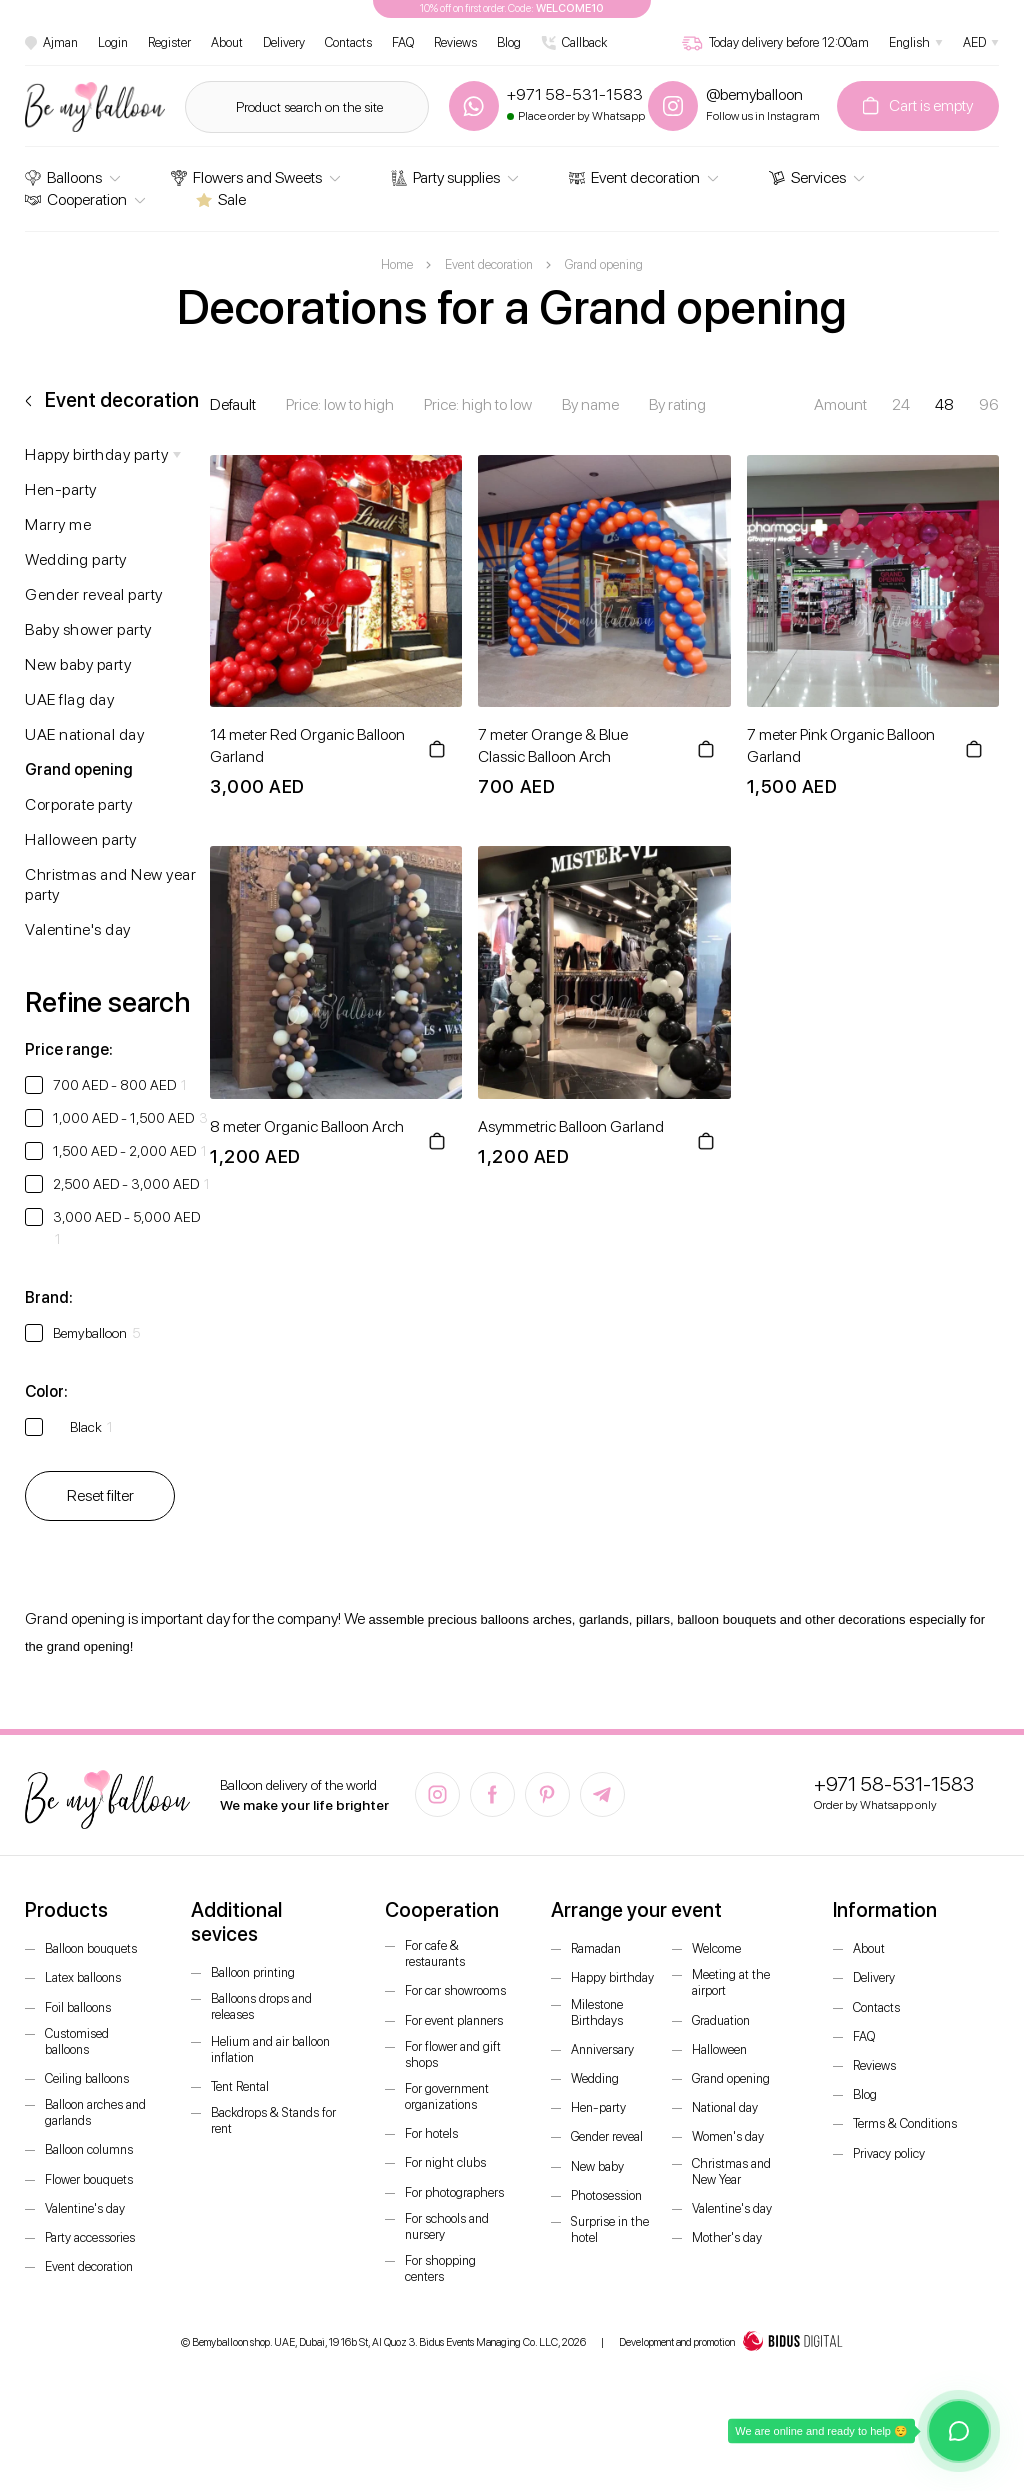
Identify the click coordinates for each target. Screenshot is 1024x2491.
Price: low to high (340, 404)
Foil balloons (78, 2007)
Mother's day (727, 2237)
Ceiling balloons (87, 2078)
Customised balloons (77, 2041)
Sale (221, 199)
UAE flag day (69, 699)
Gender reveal (607, 2136)
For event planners (454, 2020)
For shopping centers (440, 2268)
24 (901, 404)
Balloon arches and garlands (95, 2112)
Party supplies (445, 177)
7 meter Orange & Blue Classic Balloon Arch (553, 745)
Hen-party (61, 489)
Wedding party (76, 559)
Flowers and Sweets (246, 177)
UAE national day (84, 734)
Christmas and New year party (110, 884)
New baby (597, 2166)
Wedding (595, 2078)
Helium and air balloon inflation (270, 2049)
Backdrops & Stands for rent (273, 2120)
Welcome (716, 1948)
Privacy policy (889, 2153)
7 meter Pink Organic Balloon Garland (841, 745)
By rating (677, 404)
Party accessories (90, 2237)
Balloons (63, 177)
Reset (100, 1495)
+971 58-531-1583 (894, 1784)
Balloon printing (253, 1972)
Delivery (284, 42)
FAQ (403, 42)
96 (989, 404)
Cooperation (76, 199)
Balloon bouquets (91, 1948)
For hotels (431, 2133)
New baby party (78, 664)
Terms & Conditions (905, 2123)
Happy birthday (612, 1977)
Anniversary (602, 2049)
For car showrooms (455, 1990)
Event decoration (634, 177)
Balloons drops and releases (261, 2006)
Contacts (348, 42)
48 (944, 404)
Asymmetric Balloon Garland (571, 1126)
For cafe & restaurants (435, 1953)
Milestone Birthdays (597, 2012)
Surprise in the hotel (610, 2229)
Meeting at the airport (731, 1982)
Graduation (721, 2020)
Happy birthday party (96, 454)
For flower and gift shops (453, 2054)
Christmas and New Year (731, 2171)
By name (590, 404)
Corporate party (79, 804)
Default (233, 404)
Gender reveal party (94, 594)
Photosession (606, 2195)
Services (807, 177)
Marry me (58, 524)
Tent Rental (240, 2086)
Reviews (455, 42)
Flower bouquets (89, 2179)
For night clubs (445, 2162)
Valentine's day (78, 929)
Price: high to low (478, 404)
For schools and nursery (447, 2226)
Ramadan (596, 1948)
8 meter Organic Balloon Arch (307, 1126)
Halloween (719, 2049)
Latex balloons (83, 1977)
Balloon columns (89, 2149)
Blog (509, 42)
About (227, 42)
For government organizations (447, 2096)
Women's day (728, 2136)
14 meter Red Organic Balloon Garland (307, 745)
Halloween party (81, 839)
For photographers (454, 2192)
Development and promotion (731, 2343)
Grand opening (79, 769)
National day (725, 2107)
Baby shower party (88, 629)
